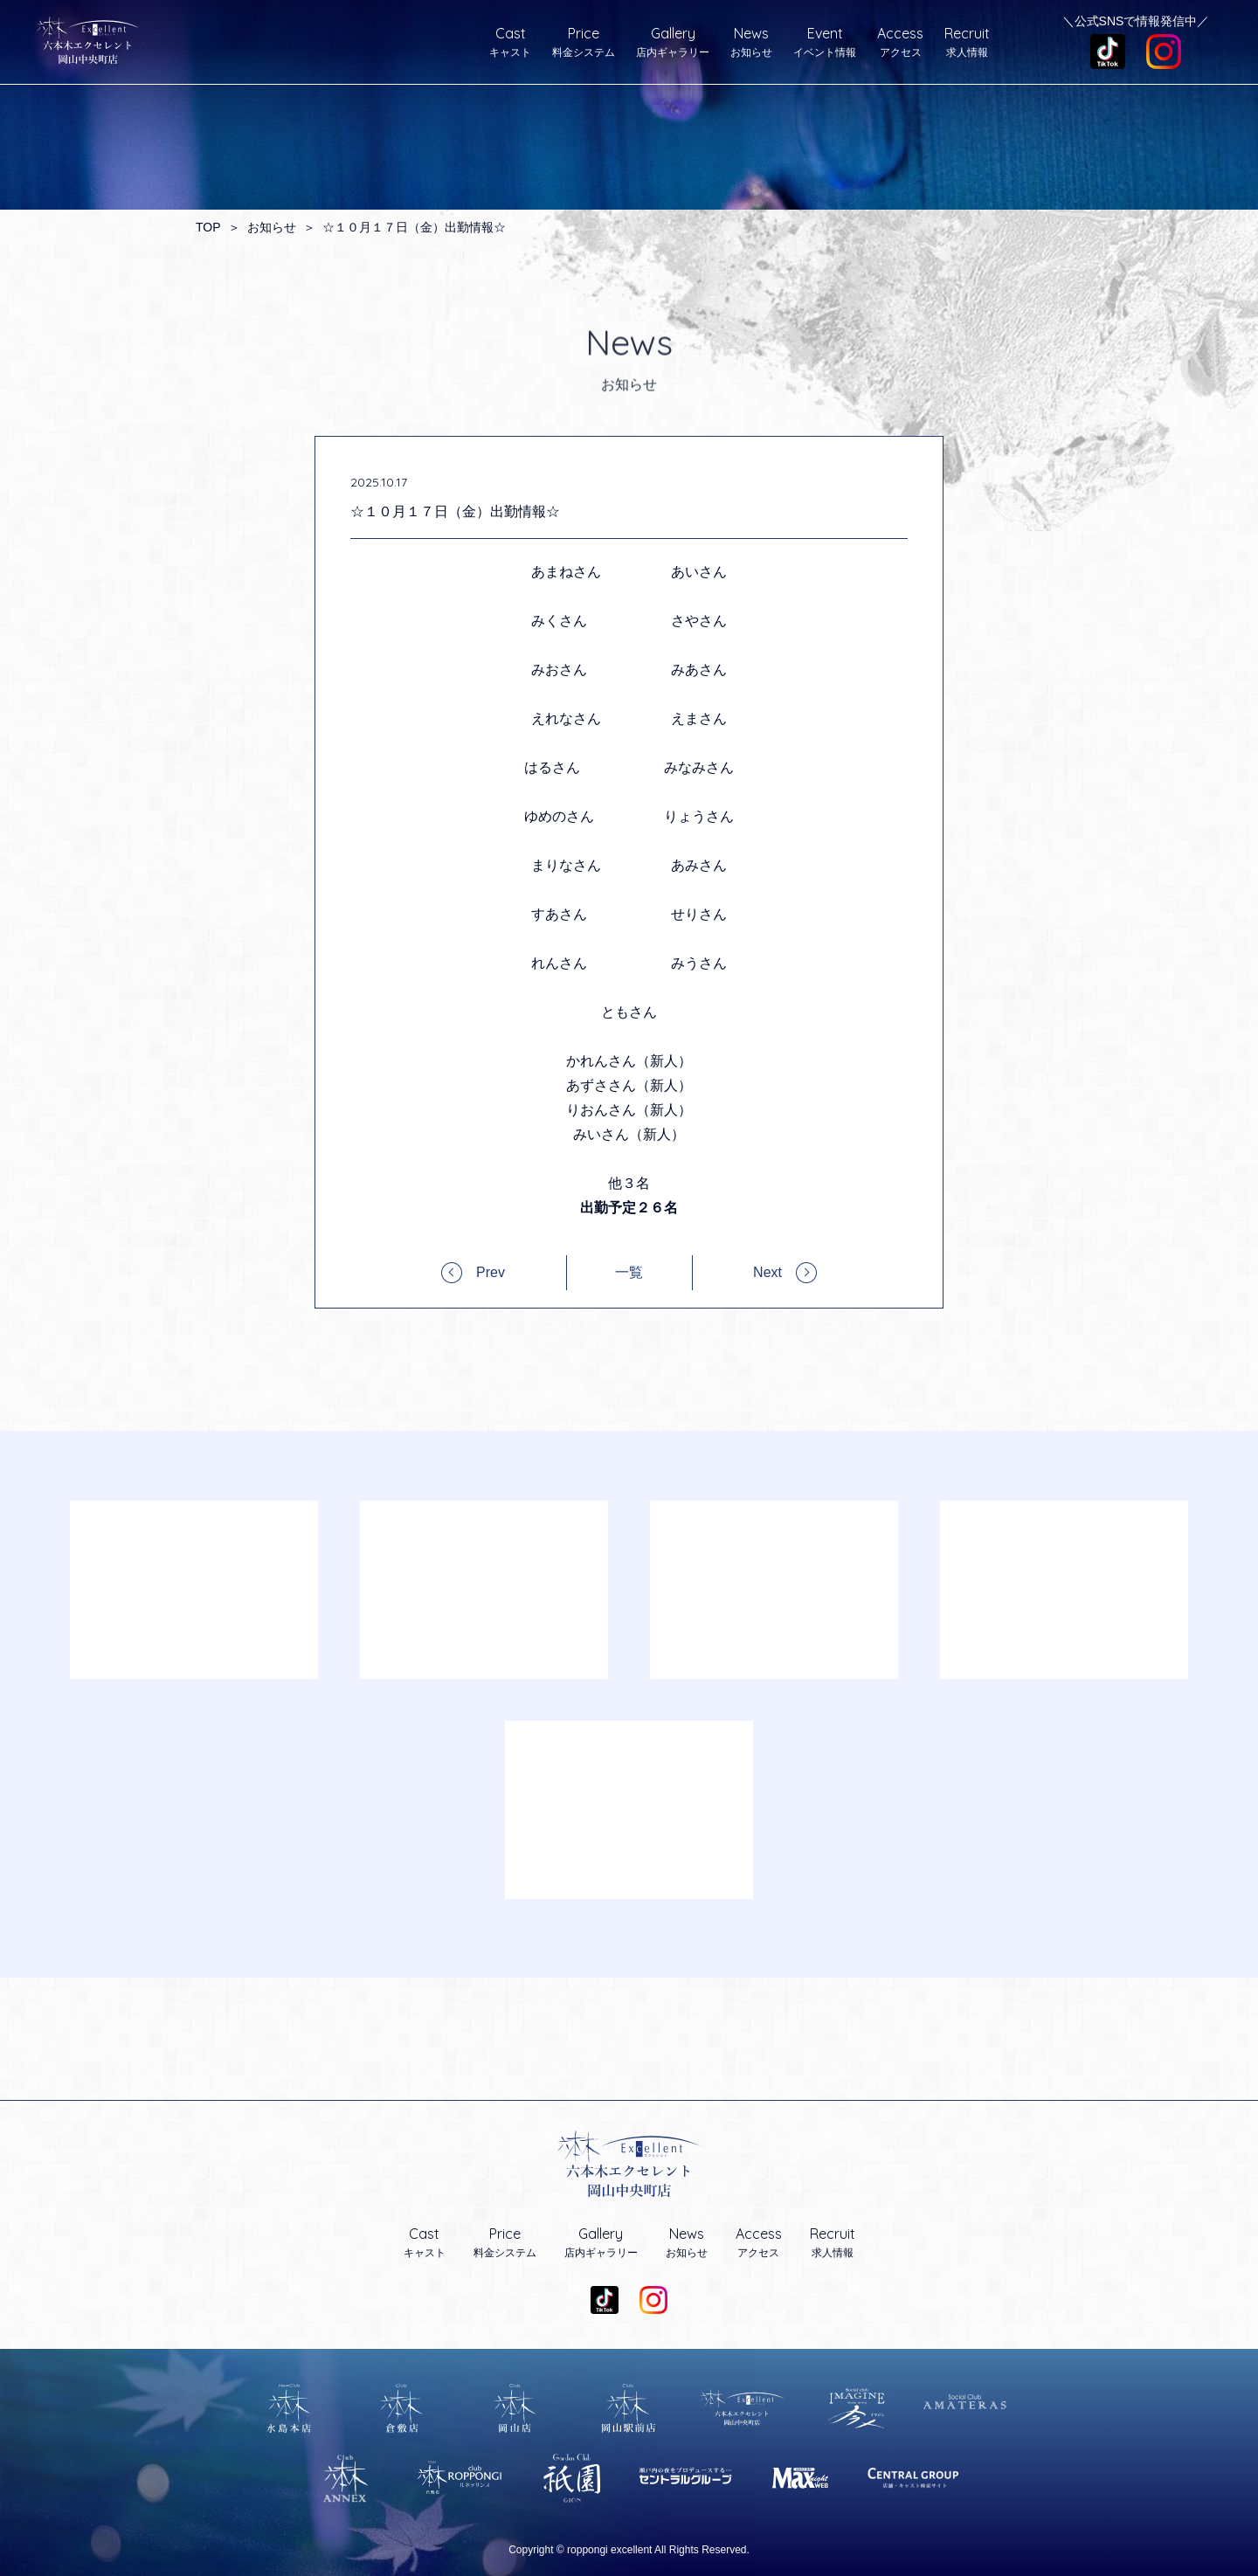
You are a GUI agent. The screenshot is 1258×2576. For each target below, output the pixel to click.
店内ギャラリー (672, 42)
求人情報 (967, 42)
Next (767, 1272)
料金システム (583, 42)
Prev (490, 1272)
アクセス (900, 42)
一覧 (629, 1273)
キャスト (510, 42)
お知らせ (751, 42)
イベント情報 (824, 42)
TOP (208, 227)
